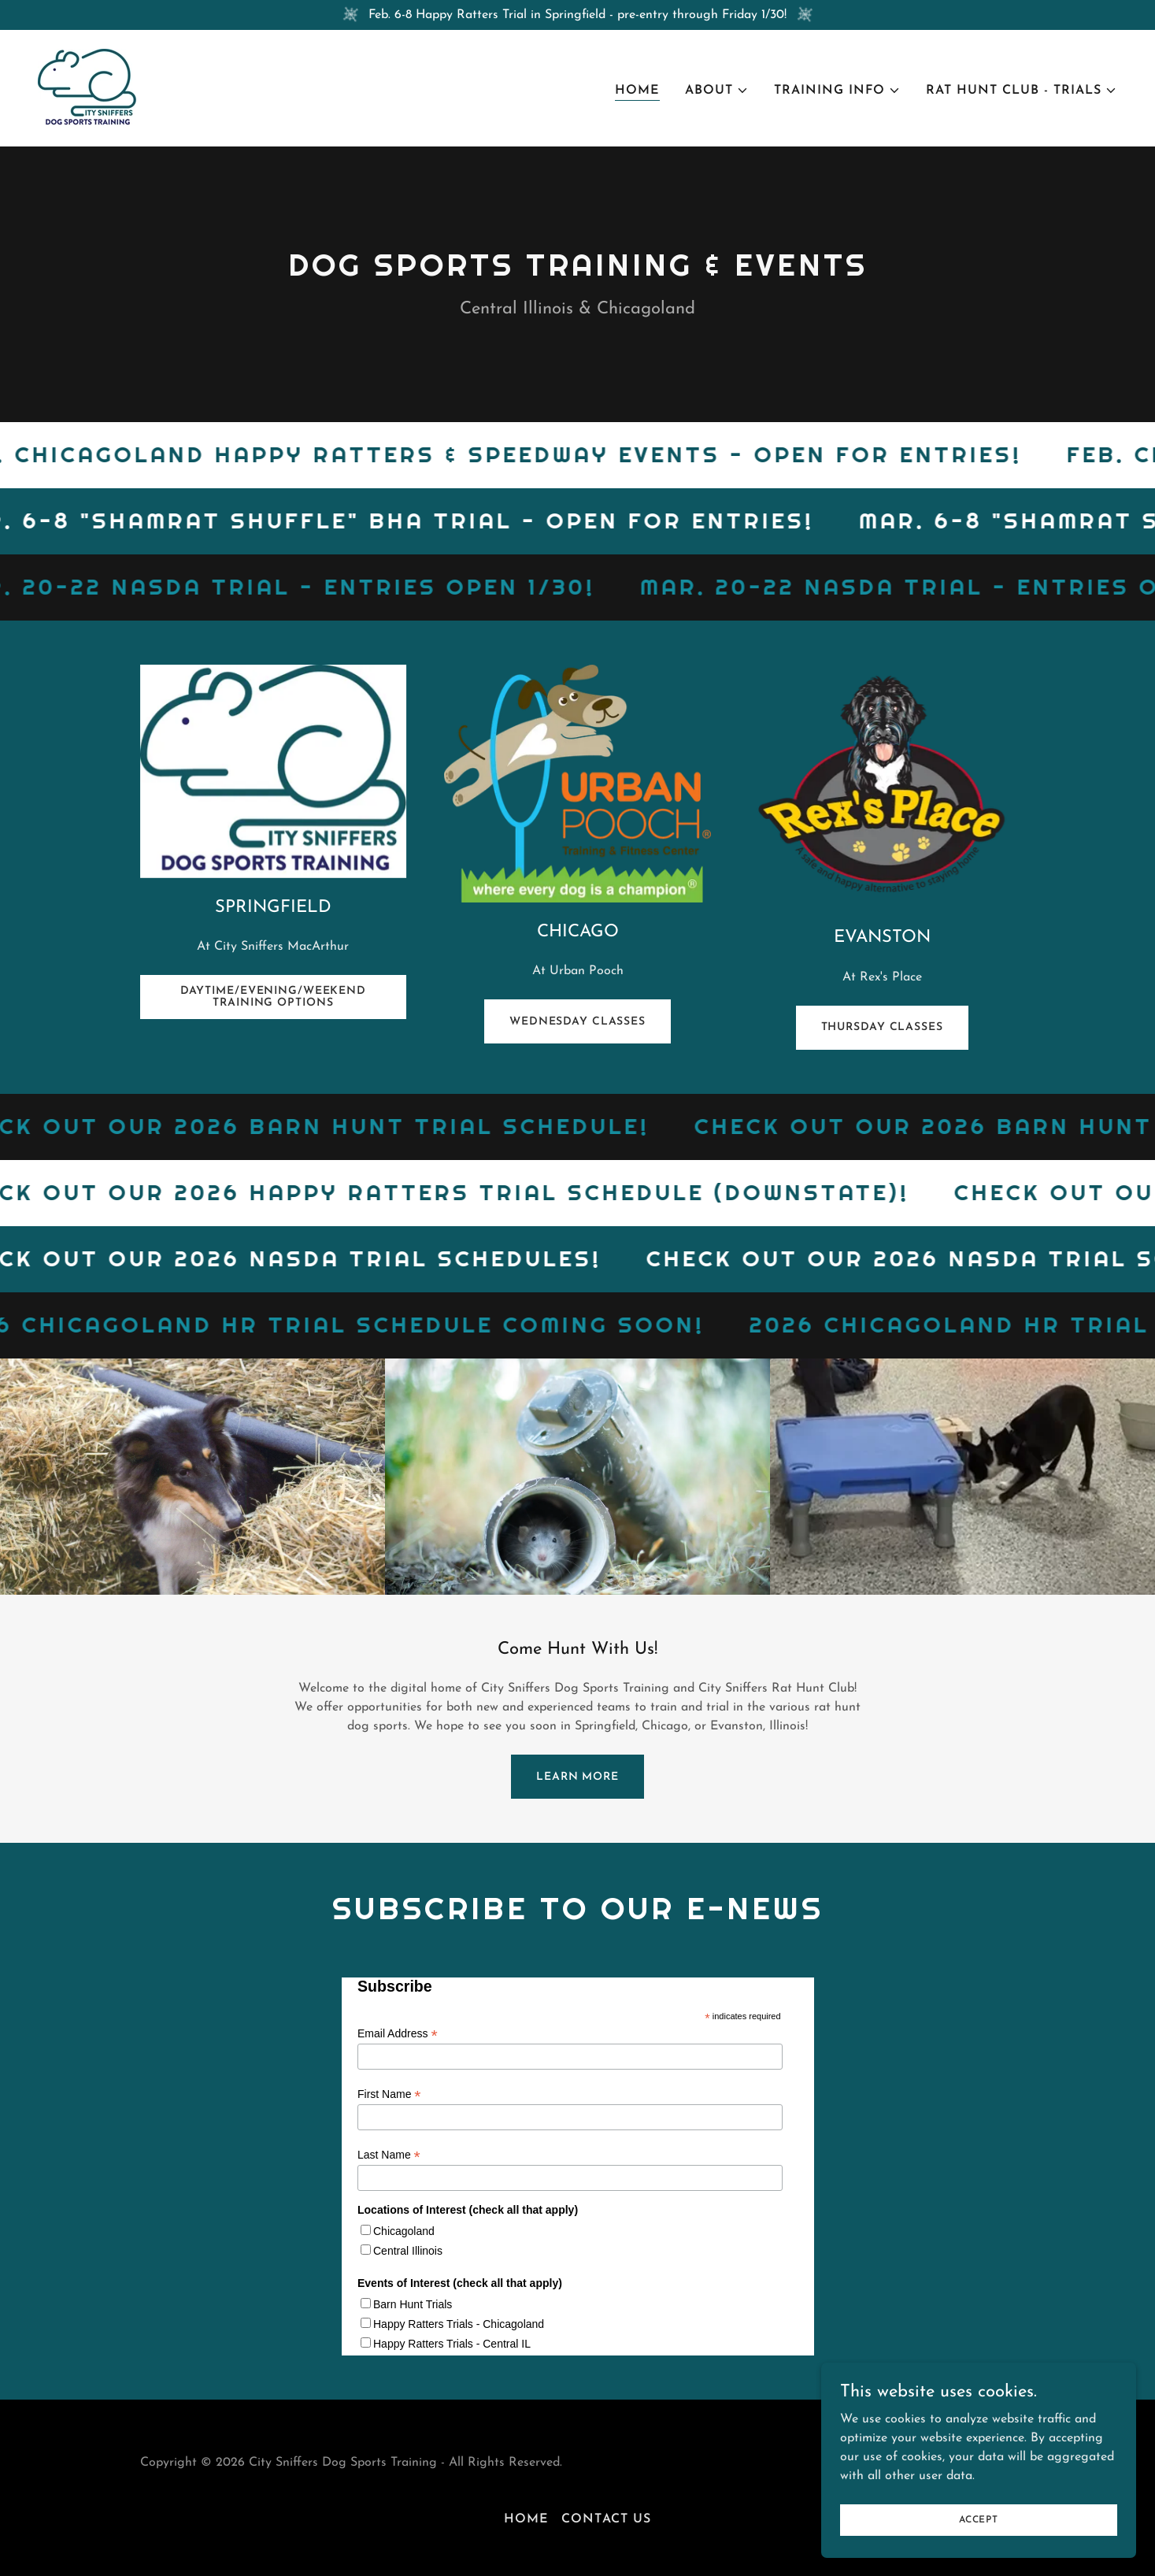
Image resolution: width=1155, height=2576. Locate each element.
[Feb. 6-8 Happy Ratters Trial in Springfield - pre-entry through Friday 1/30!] (577, 15)
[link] (87, 87)
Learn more (577, 1777)
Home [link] (637, 90)
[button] (717, 90)
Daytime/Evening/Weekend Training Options (273, 997)
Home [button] (526, 2519)
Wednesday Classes (577, 1022)
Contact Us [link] (605, 2519)
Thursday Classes (882, 1027)
